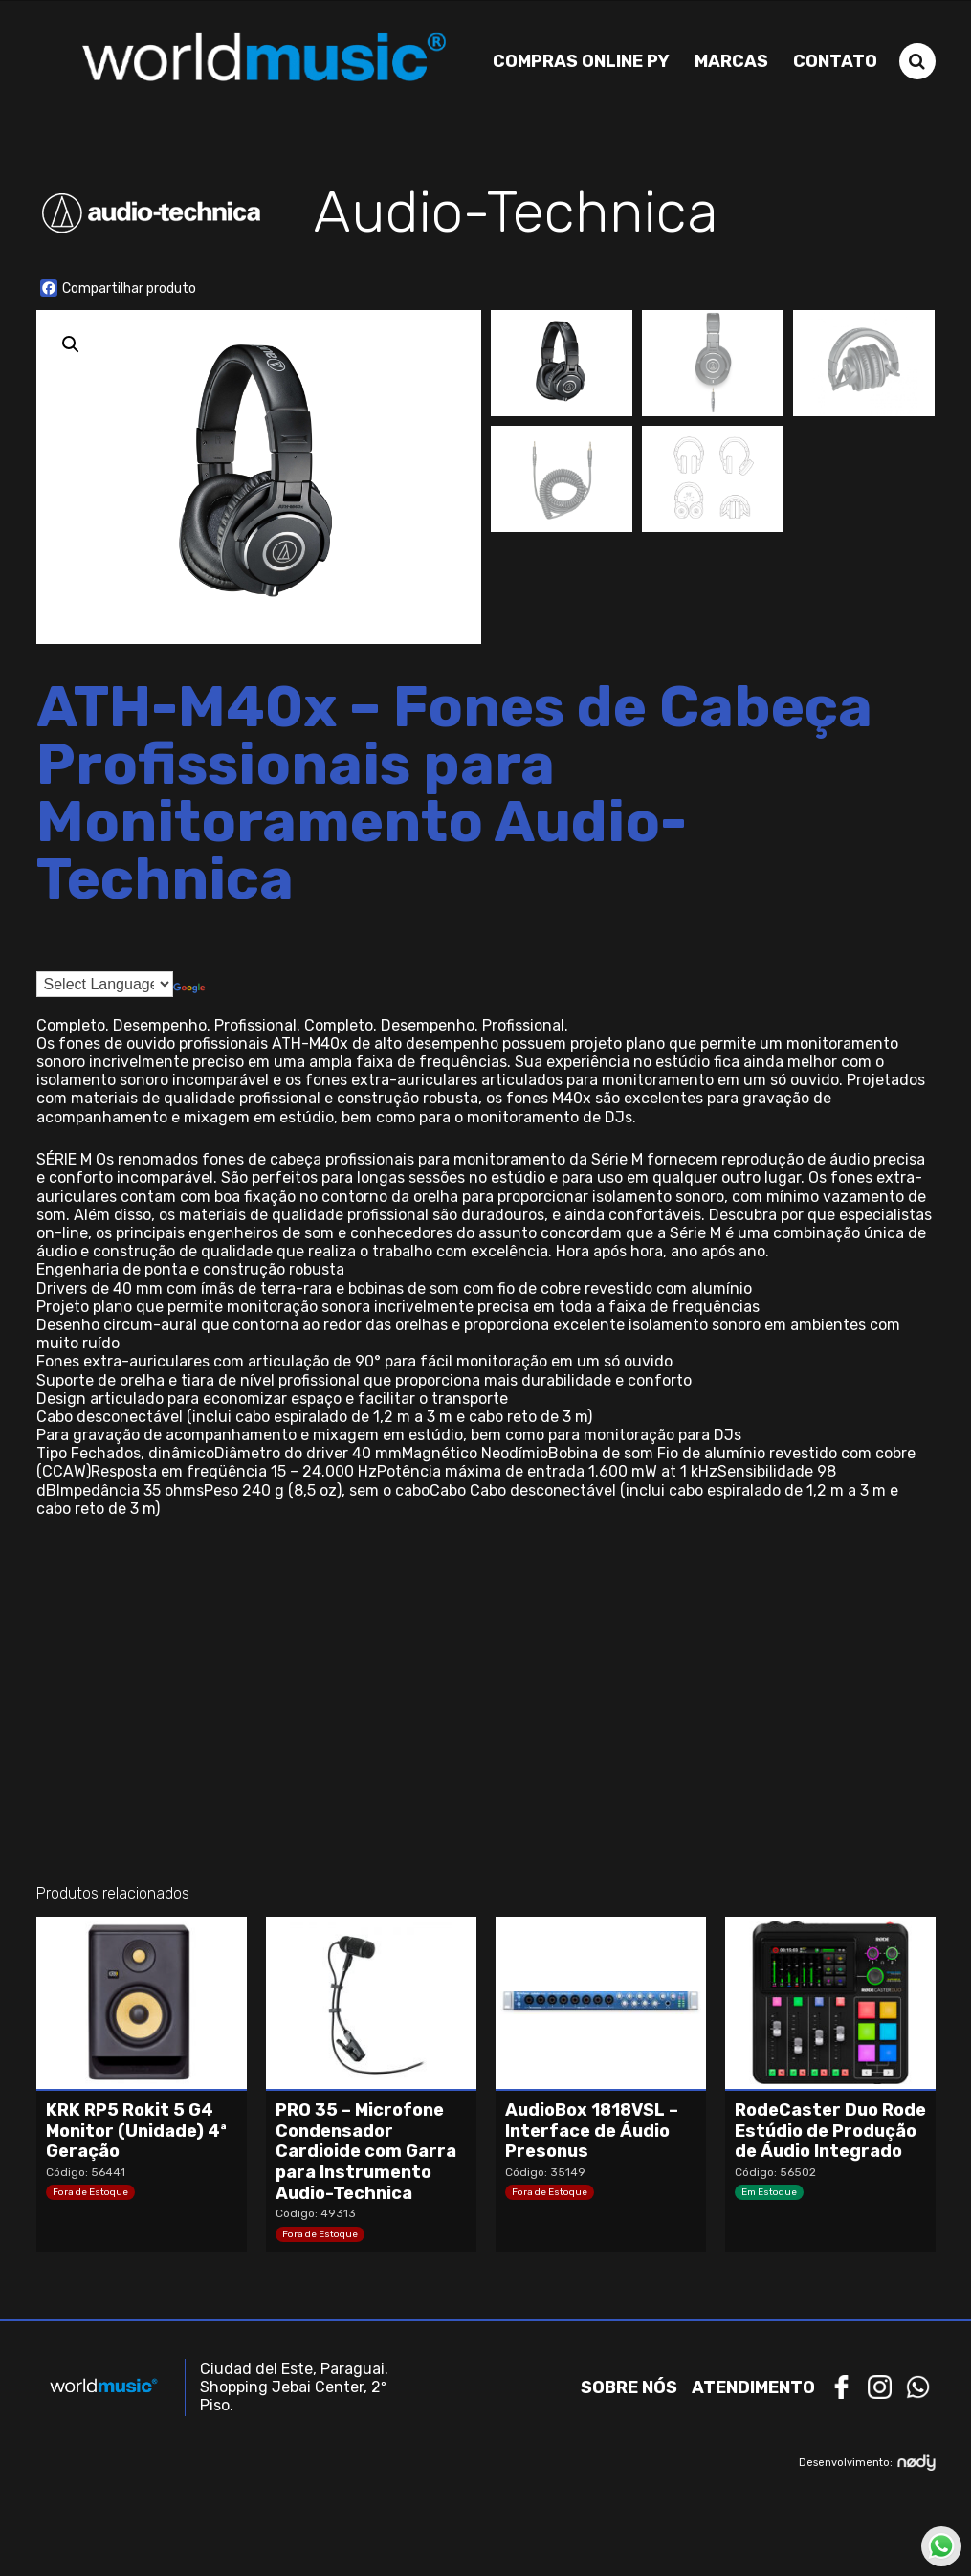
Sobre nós (629, 2386)
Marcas (731, 60)
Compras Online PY (581, 60)
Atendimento (753, 2386)
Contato (835, 60)
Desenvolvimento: (867, 2462)
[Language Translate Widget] (104, 982)
